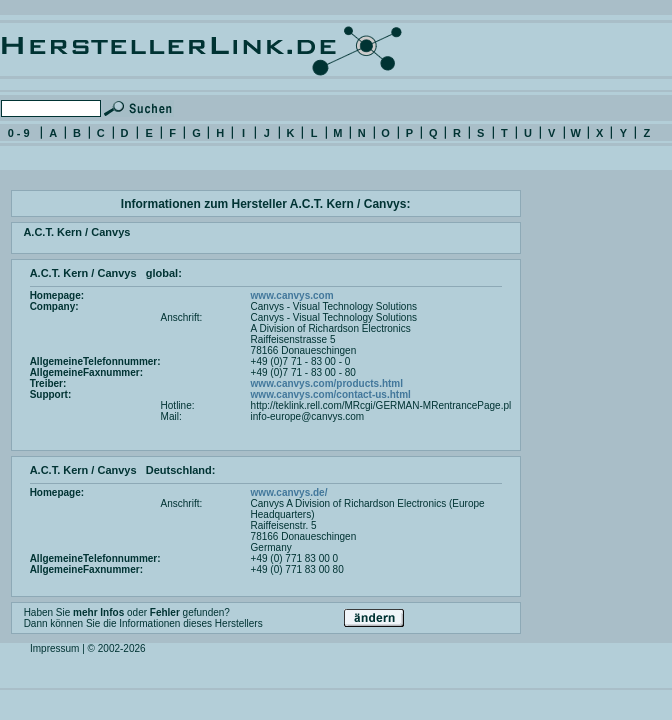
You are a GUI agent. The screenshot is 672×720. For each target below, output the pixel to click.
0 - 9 (19, 133)
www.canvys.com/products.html (327, 383)
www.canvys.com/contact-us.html (331, 394)
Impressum (54, 648)
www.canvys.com (292, 295)
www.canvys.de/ (289, 492)
